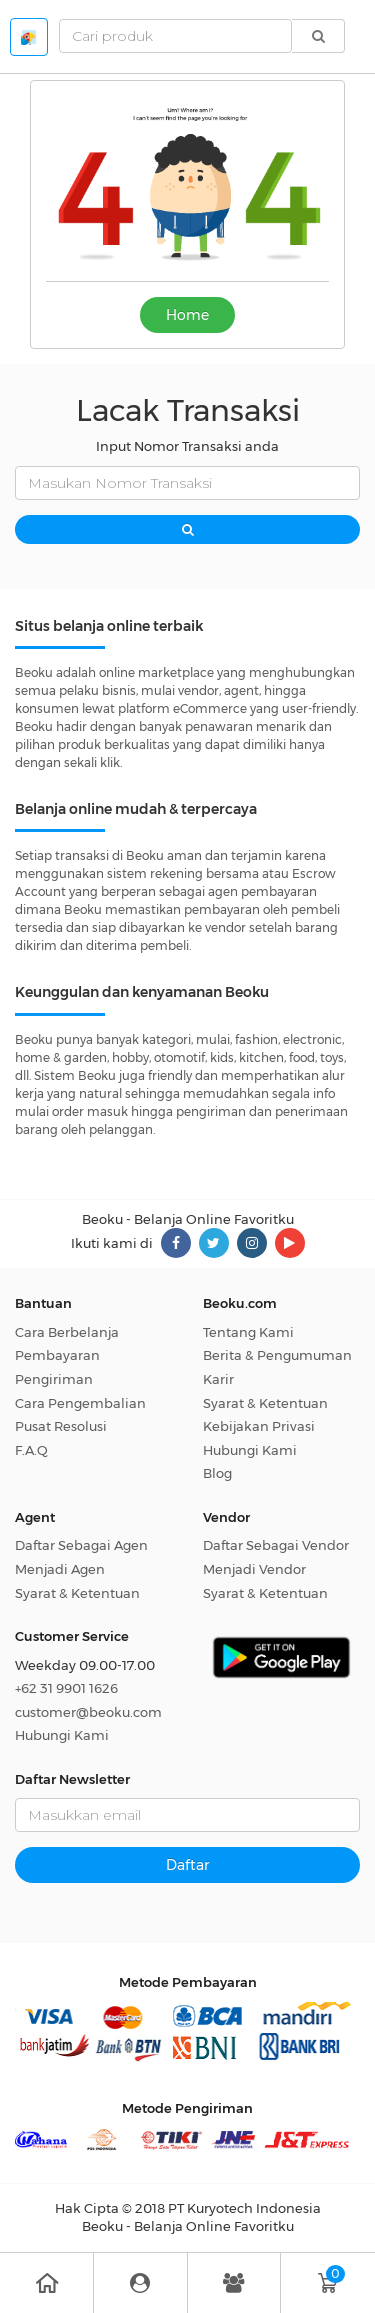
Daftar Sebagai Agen (81, 1545)
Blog (217, 1473)
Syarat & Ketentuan (265, 1403)
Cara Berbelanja (67, 1332)
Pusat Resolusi (61, 1426)
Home (187, 315)
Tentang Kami (248, 1332)
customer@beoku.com (88, 1712)
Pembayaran (57, 1355)
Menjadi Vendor (254, 1569)
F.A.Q (31, 1450)
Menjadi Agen (60, 1569)
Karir (218, 1379)
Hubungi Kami (250, 1450)
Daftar (187, 1865)
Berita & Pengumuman (277, 1355)
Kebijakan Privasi (259, 1426)
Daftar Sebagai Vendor (276, 1545)
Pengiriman (54, 1379)
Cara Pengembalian (80, 1403)
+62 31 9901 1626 (66, 1688)
